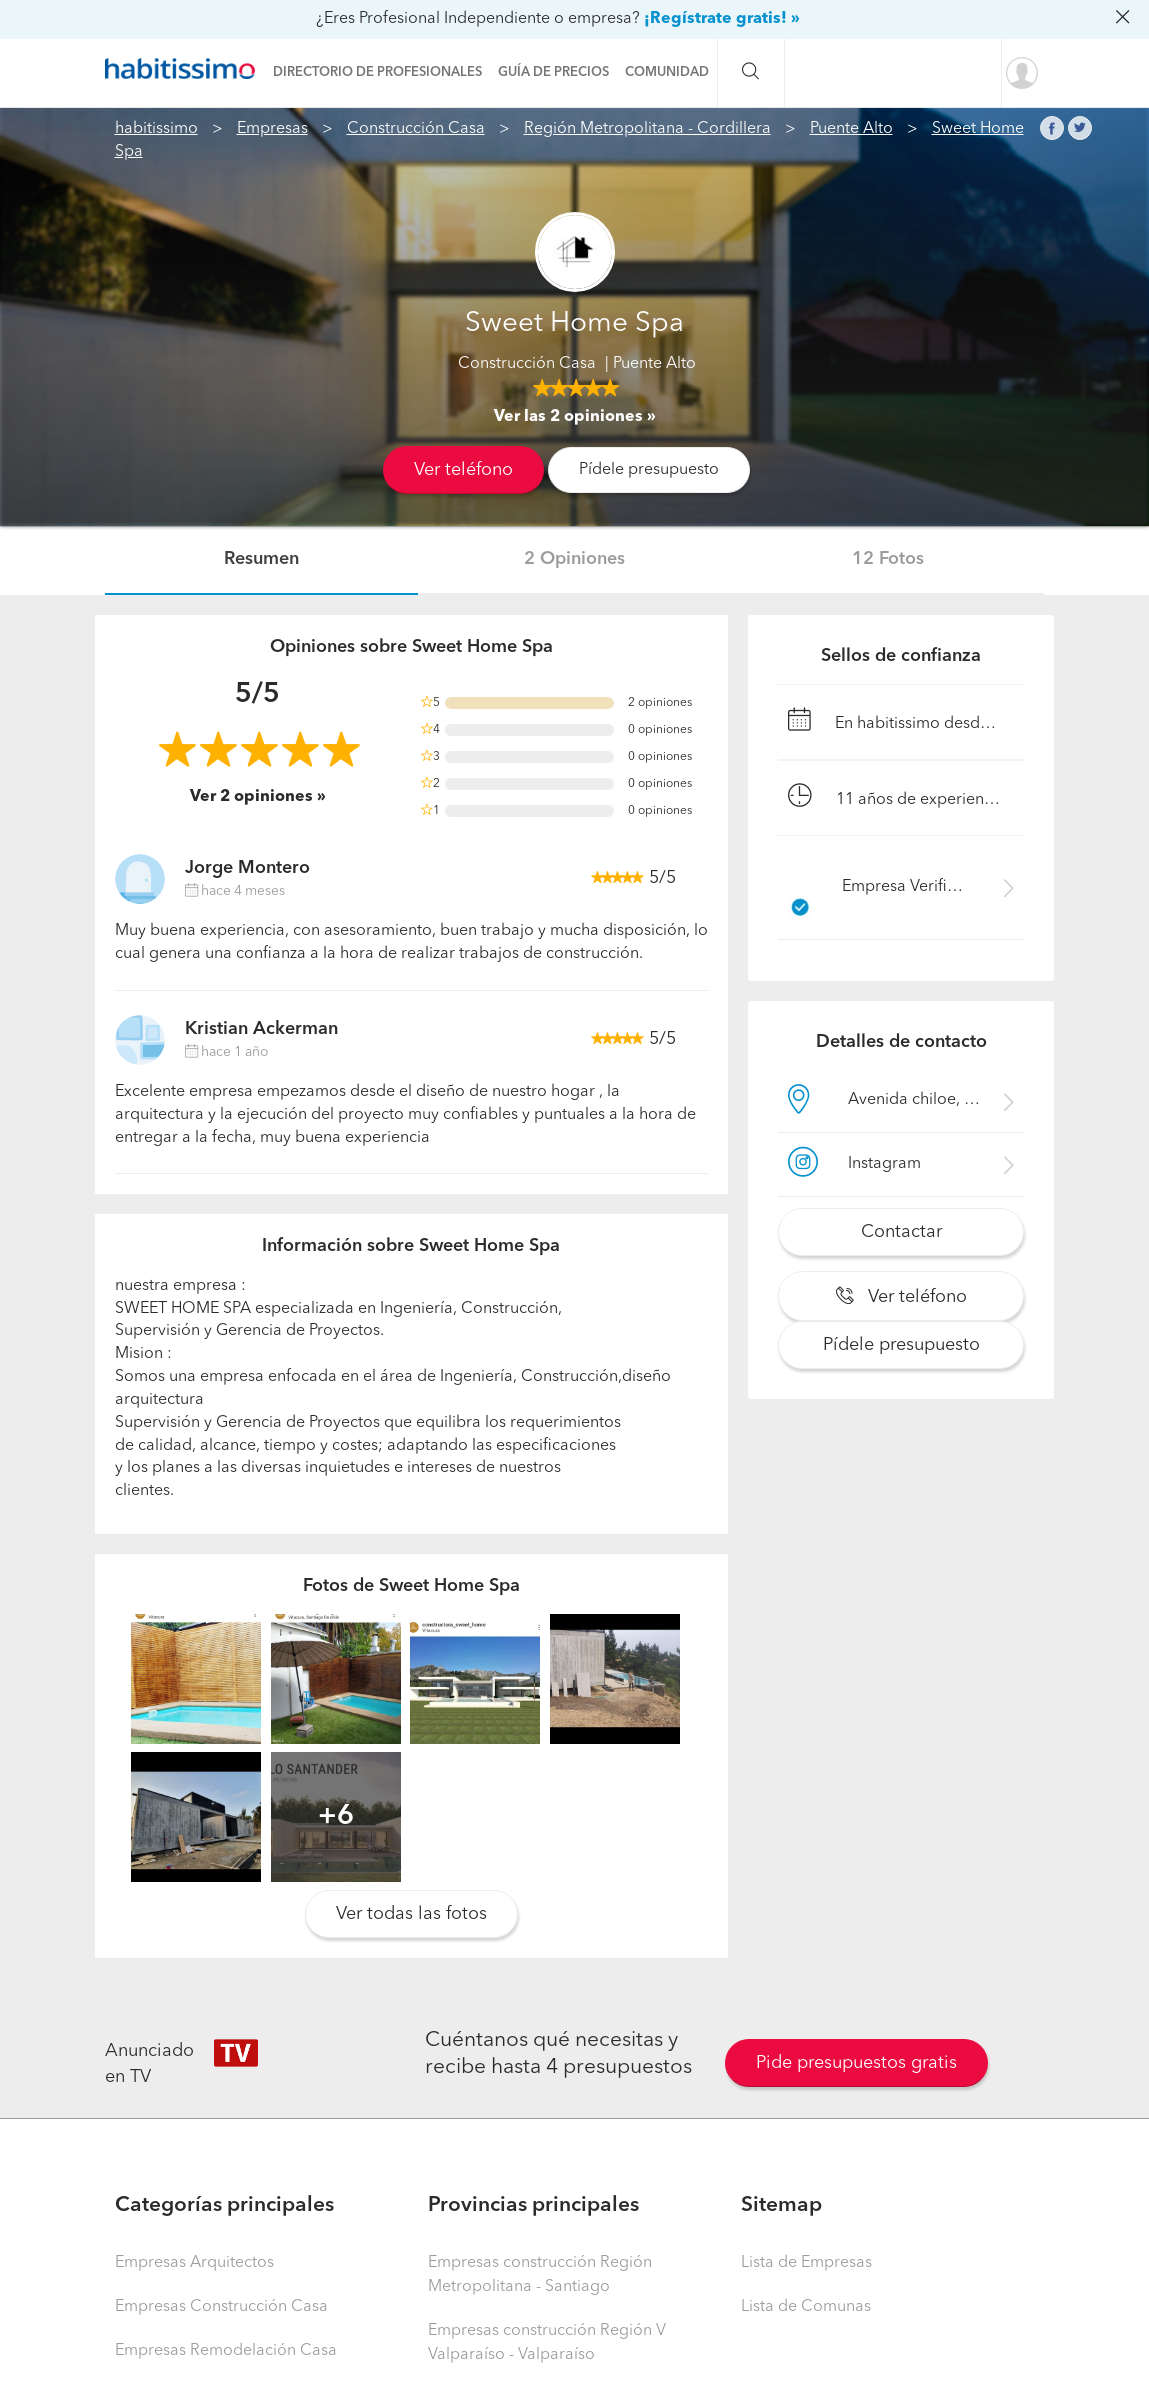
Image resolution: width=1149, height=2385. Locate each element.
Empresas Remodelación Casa (226, 2351)
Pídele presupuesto (649, 470)
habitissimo (156, 129)
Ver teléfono (463, 470)
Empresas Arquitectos (194, 2263)
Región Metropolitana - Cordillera (647, 129)
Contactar (901, 1232)
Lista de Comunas (806, 2307)
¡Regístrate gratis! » (722, 19)
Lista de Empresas (806, 2263)
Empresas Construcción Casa (221, 2307)
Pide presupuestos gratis (856, 2063)
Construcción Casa (416, 129)
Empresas (272, 129)
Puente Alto (851, 129)
